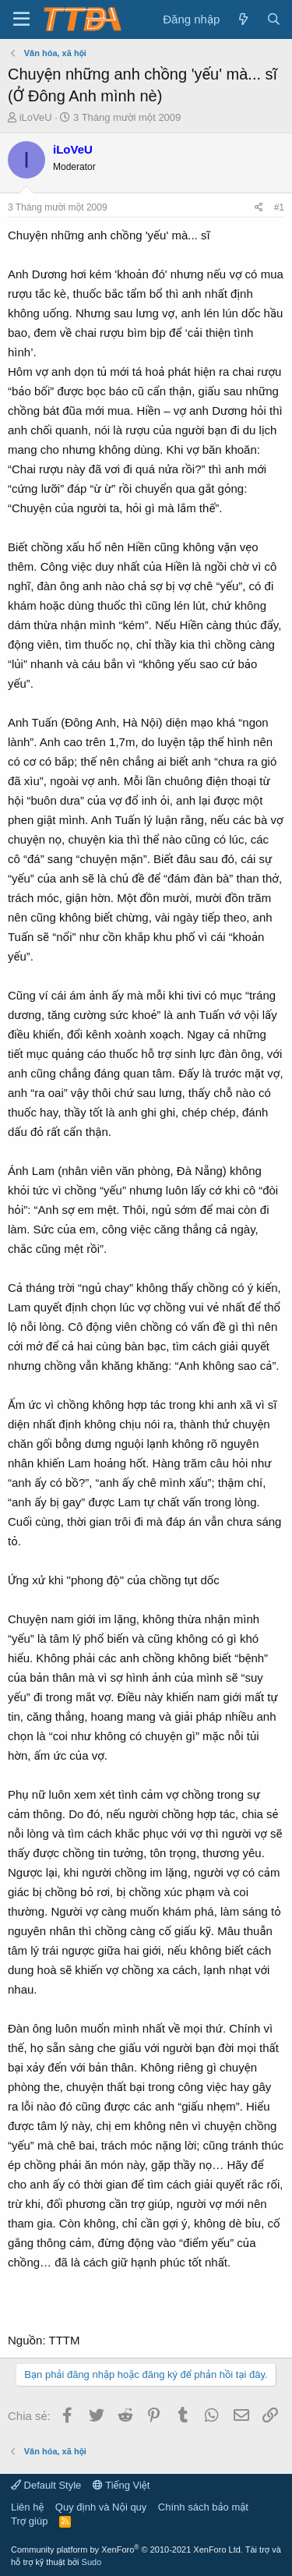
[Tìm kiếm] (274, 19)
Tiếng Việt (121, 2485)
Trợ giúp (29, 2521)
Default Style (46, 2485)
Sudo (92, 2562)
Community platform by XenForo (127, 2549)
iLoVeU (35, 117)
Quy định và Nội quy (101, 2507)
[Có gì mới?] (242, 19)
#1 (279, 207)
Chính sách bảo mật (203, 2507)
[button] (21, 19)
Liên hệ (27, 2507)
